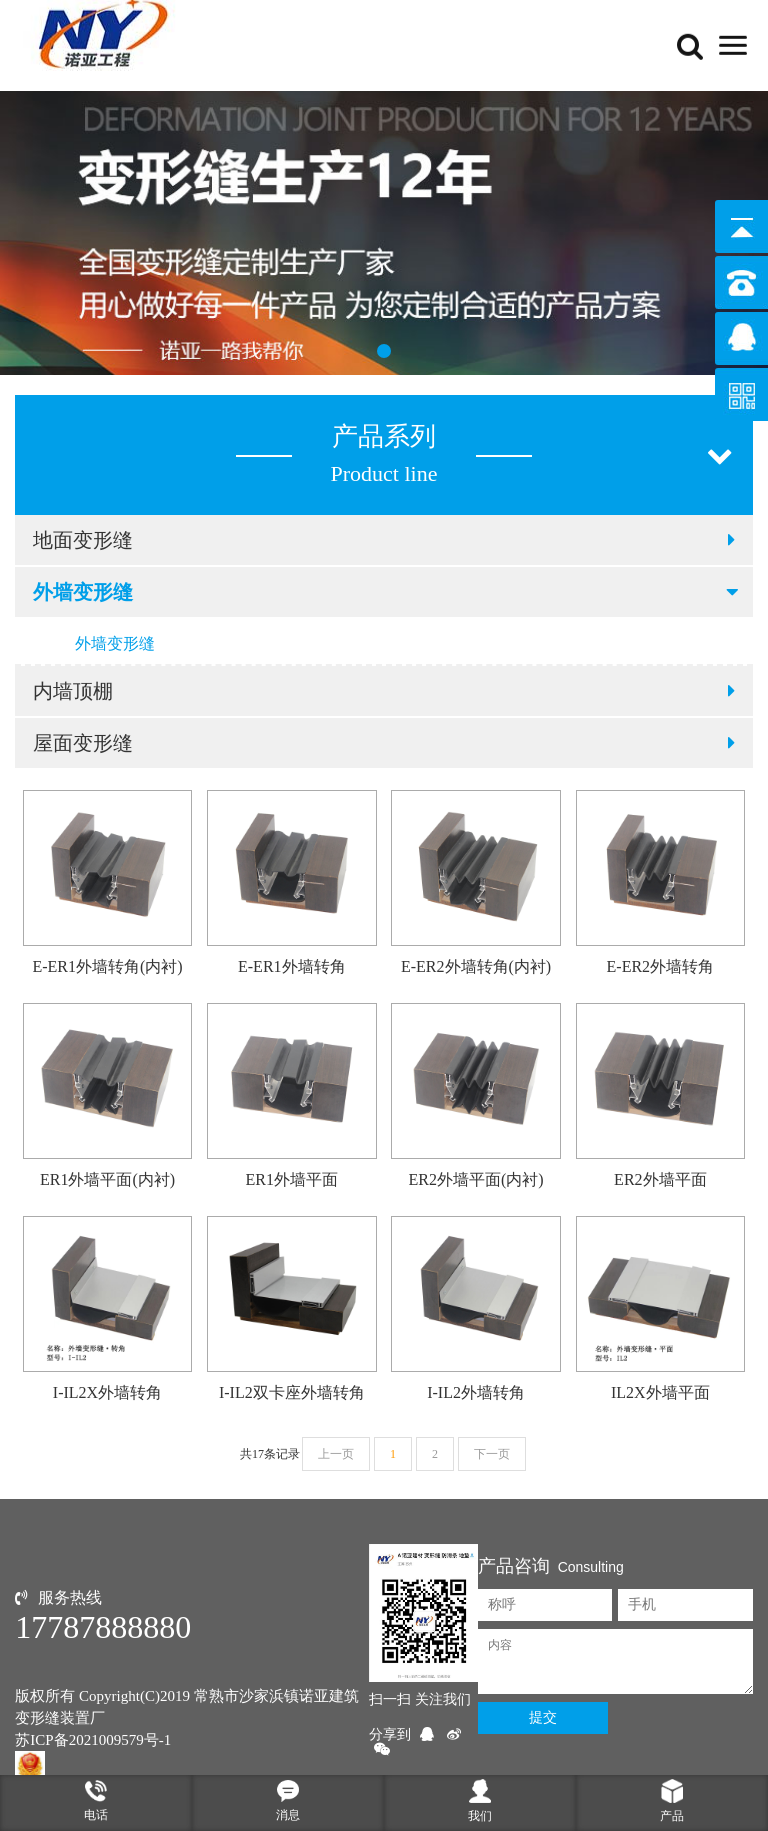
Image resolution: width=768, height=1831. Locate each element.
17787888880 (103, 1627)
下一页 (492, 1454)
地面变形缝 (383, 540)
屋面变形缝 (383, 743)
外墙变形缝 (387, 592)
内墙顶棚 (383, 691)
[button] (384, 351)
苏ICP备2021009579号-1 (93, 1740)
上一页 (336, 1454)
